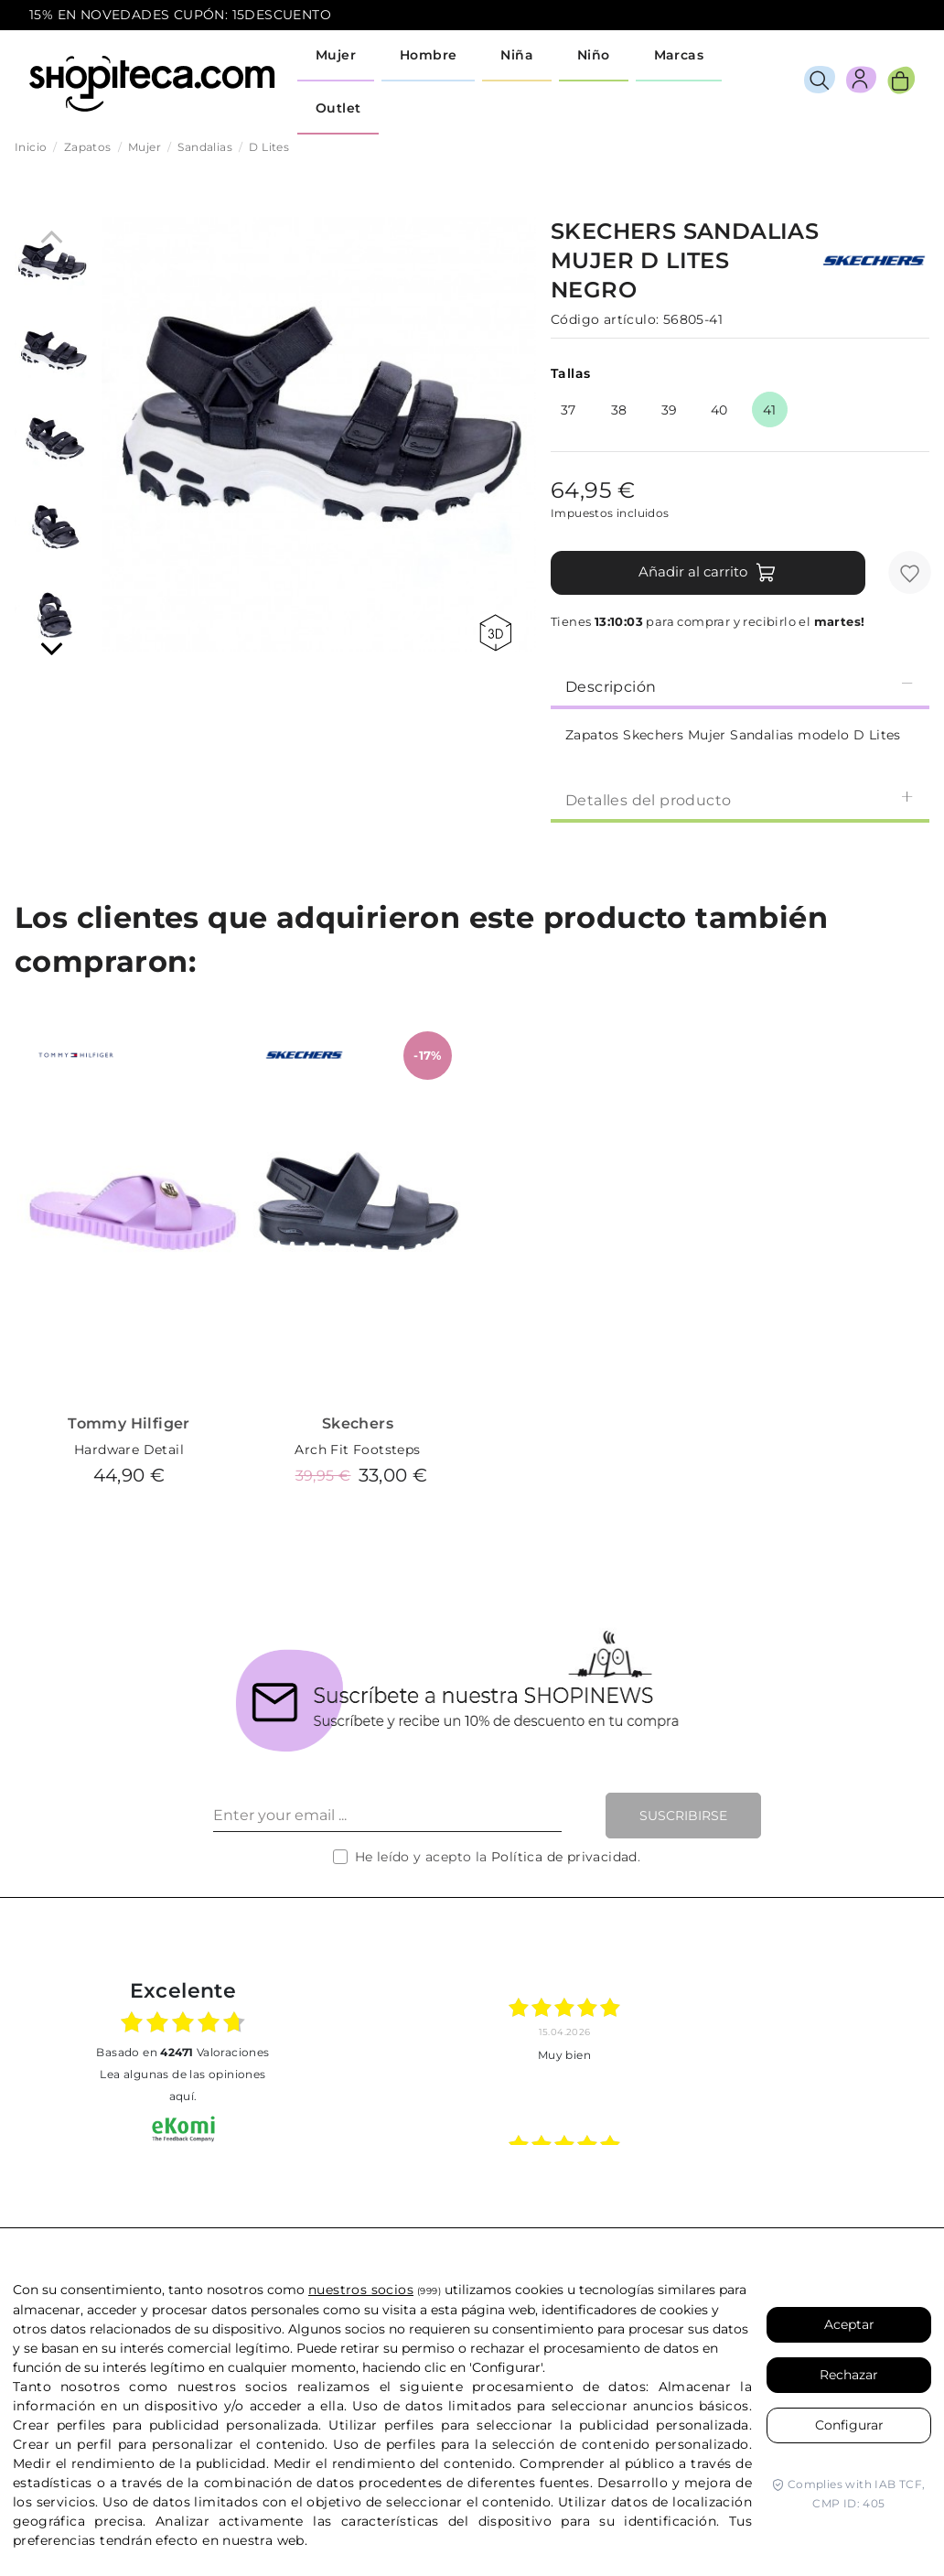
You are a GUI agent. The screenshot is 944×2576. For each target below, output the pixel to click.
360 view (495, 633)
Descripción (740, 685)
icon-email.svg (881, 15)
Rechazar (849, 2374)
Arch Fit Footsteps (357, 1449)
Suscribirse (683, 1815)
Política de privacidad (564, 1856)
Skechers (357, 1423)
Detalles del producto (740, 799)
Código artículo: (605, 319)
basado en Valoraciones (182, 2052)
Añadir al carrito (707, 573)
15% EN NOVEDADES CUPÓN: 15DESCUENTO (180, 14)
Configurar (849, 2425)
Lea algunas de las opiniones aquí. (182, 2085)
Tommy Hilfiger (129, 1423)
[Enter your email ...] (387, 1815)
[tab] (740, 685)
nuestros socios (360, 2289)
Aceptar (849, 2324)
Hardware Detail (129, 1449)
